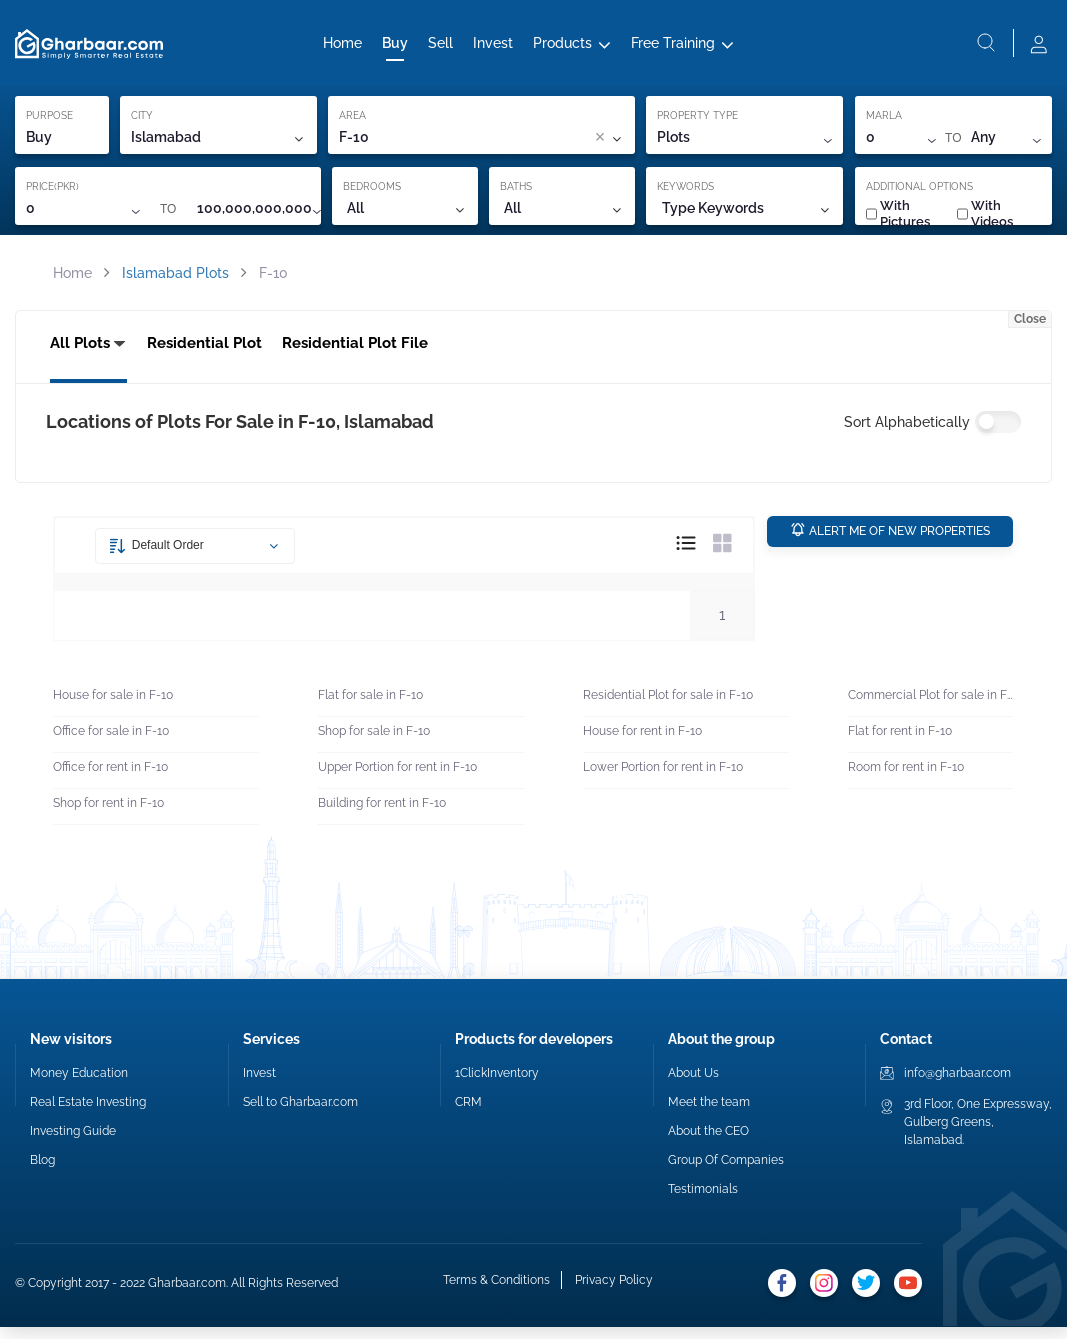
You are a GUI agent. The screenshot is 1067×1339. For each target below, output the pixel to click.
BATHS (516, 194)
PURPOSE (49, 123)
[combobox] (486, 146)
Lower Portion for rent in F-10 (663, 780)
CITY (142, 123)
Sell (440, 47)
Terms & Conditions (494, 1294)
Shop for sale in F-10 (374, 744)
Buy (395, 47)
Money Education (79, 1085)
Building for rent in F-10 (382, 816)
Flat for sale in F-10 (370, 708)
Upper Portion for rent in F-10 (397, 780)
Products (562, 47)
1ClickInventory (497, 1085)
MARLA (884, 123)
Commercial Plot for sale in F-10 (930, 708)
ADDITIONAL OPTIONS (919, 194)
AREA (352, 123)
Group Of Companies (726, 1172)
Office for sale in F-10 (111, 744)
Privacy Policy (612, 1294)
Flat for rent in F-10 (900, 744)
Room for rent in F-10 (906, 780)
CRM (468, 1114)
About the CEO (708, 1143)
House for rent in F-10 (642, 744)
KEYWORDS (685, 194)
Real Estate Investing (88, 1114)
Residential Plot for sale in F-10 (668, 708)
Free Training (673, 47)
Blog (42, 1172)
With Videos (985, 221)
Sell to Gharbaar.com (300, 1114)
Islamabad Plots (175, 281)
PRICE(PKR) (52, 194)
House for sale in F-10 (113, 708)
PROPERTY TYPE (697, 123)
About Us (693, 1085)
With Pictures (898, 221)
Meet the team (709, 1114)
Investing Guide (73, 1143)
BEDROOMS (372, 194)
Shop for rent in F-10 (108, 816)
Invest (493, 47)
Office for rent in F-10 (110, 780)
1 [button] (722, 627)
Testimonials (703, 1201)
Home (342, 47)
